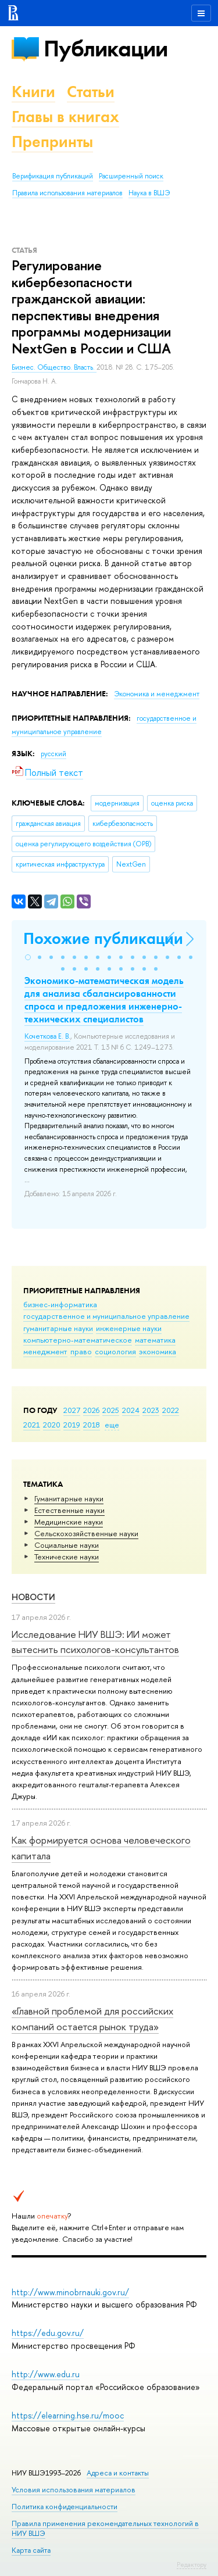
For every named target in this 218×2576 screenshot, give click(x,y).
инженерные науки (129, 1328)
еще (112, 1424)
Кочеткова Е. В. (47, 1036)
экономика (157, 1351)
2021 (31, 1424)
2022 (170, 1410)
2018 (91, 1424)
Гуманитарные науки (68, 1498)
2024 (131, 1410)
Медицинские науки (68, 1521)
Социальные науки (66, 1545)
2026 (91, 1410)
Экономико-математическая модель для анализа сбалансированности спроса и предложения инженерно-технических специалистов (104, 999)
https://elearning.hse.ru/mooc (68, 2415)
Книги (33, 91)
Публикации (105, 48)
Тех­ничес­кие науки (66, 1556)
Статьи (91, 91)
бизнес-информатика (60, 1304)
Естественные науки (69, 1510)
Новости (33, 1597)
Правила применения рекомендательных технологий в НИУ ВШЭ (105, 2528)
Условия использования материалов (73, 2490)
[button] (28, 957)
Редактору (191, 2564)
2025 (110, 1410)
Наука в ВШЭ (149, 193)
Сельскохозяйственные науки (86, 1533)
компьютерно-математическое (77, 1339)
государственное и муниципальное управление (106, 1316)
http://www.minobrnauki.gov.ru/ (70, 2292)
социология (115, 1351)
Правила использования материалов (67, 193)
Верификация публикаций (52, 176)
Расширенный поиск (131, 176)
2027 (71, 1410)
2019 (71, 1424)
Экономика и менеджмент (156, 694)
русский (53, 754)
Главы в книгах (65, 116)
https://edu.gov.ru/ (48, 2332)
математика (155, 1339)
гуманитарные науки (58, 1328)
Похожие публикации (103, 938)
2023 (150, 1410)
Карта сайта (31, 2550)
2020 (51, 1424)
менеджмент (45, 1351)
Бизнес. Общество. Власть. (54, 367)
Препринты (52, 141)
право (81, 1351)
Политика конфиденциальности (64, 2506)
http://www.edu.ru (46, 2374)
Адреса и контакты (118, 2473)
